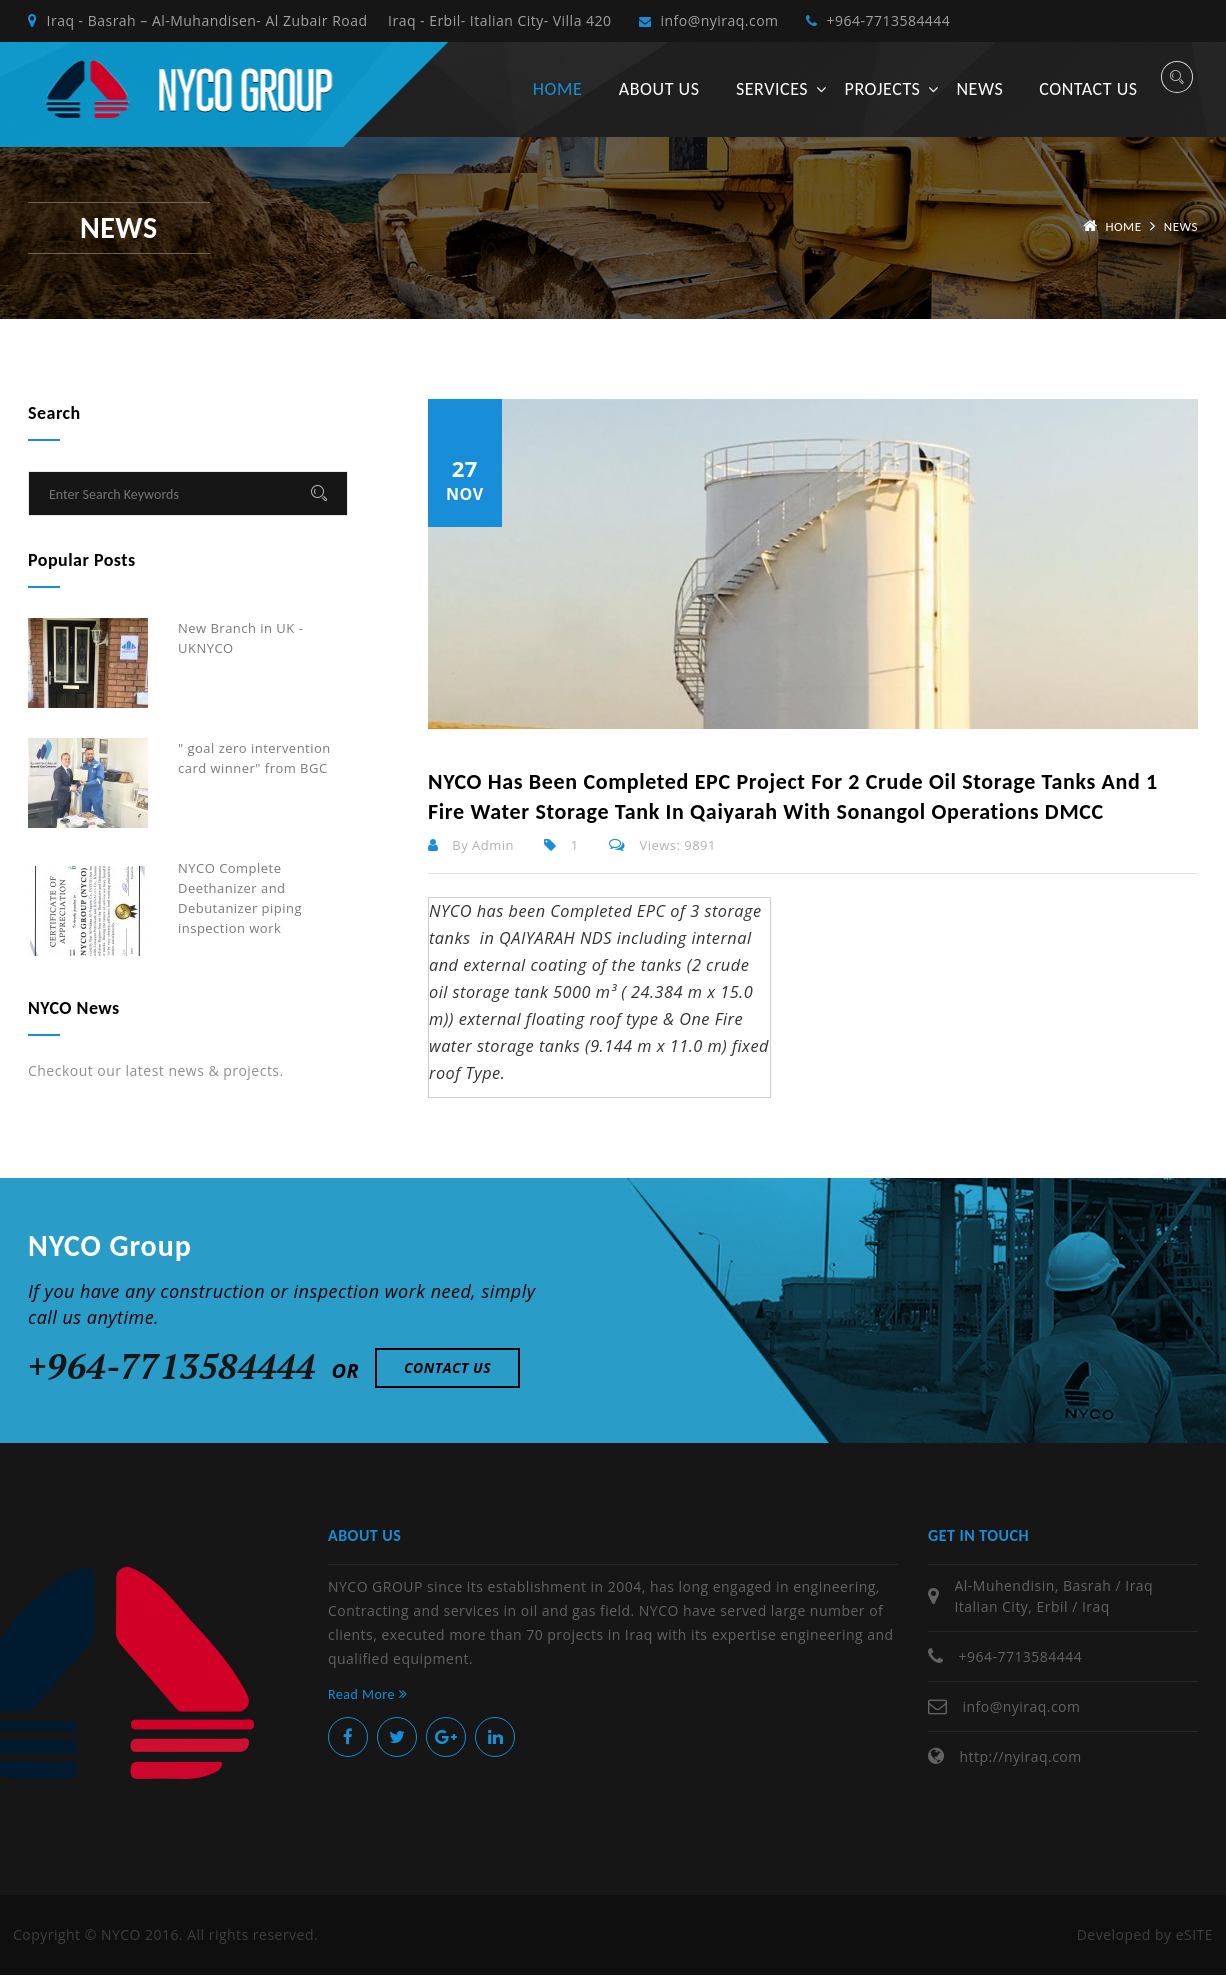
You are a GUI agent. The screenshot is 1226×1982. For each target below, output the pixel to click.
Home (557, 96)
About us (659, 96)
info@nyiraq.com (723, 24)
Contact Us (447, 1374)
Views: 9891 (662, 852)
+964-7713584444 (907, 24)
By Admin (471, 852)
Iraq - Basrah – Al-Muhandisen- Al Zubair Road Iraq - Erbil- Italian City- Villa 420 (319, 24)
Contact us (1088, 96)
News (979, 96)
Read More (367, 1701)
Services (772, 96)
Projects (883, 96)
